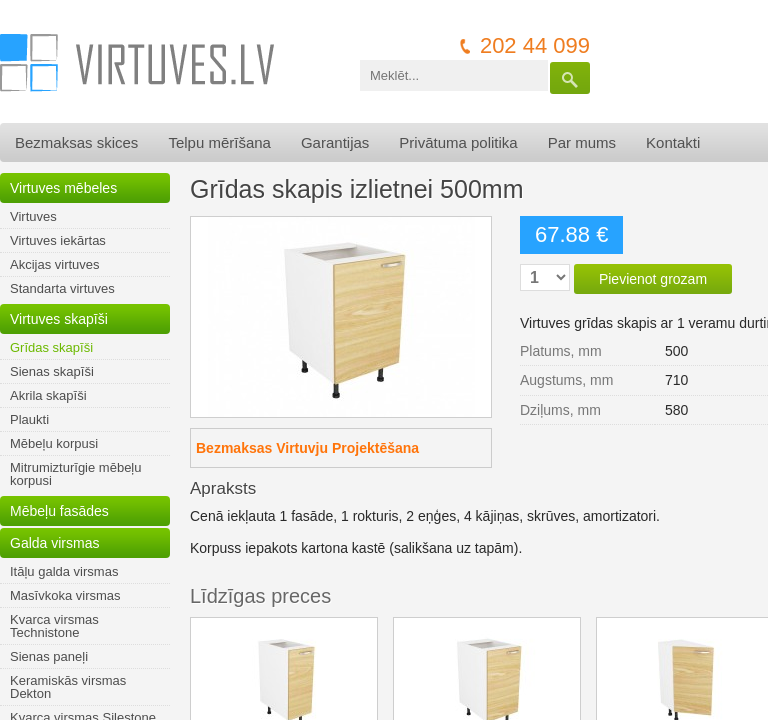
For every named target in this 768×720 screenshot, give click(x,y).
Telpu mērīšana (219, 142)
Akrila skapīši (48, 395)
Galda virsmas (54, 543)
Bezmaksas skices (76, 142)
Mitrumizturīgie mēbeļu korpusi (76, 474)
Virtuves (33, 216)
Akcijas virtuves (55, 264)
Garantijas (335, 142)
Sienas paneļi (49, 656)
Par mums (582, 142)
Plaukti (29, 419)
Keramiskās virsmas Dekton (68, 687)
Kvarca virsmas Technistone (54, 626)
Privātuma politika (458, 142)
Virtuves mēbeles (63, 188)
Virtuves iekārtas (58, 240)
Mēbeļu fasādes (59, 511)
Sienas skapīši (52, 371)
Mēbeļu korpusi (54, 443)
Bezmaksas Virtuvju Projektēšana (307, 448)
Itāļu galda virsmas (64, 571)
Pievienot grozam (653, 279)
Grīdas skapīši (51, 347)
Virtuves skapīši (59, 319)
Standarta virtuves (62, 288)
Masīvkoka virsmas (65, 595)
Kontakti (673, 142)
